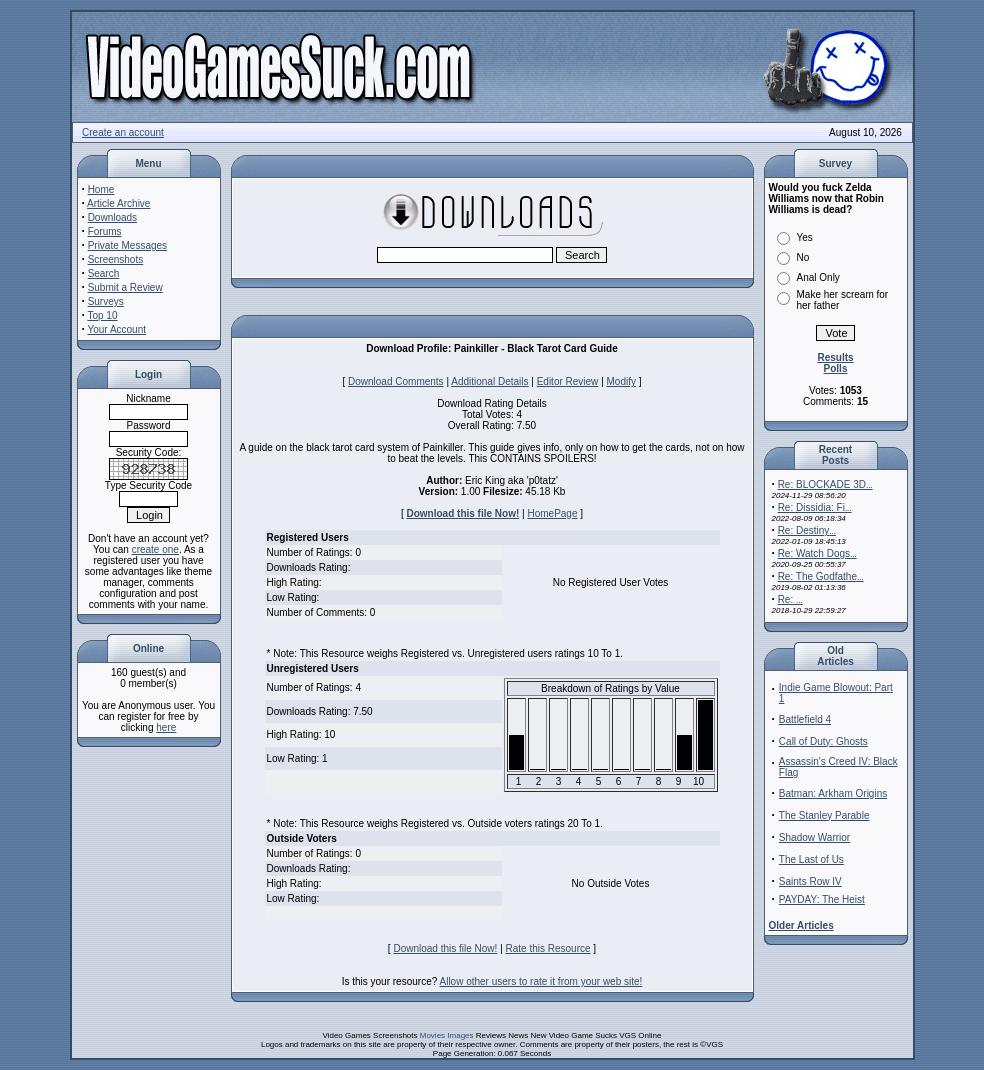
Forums (105, 231)
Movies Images (447, 1035)
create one (155, 549)
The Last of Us (811, 859)
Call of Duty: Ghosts (823, 741)
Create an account (123, 132)
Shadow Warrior (814, 837)
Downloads (112, 217)
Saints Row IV (810, 881)
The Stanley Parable (824, 815)
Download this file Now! (463, 513)
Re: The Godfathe (821, 576)
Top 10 (102, 315)
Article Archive (118, 203)
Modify (621, 381)
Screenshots (116, 259)
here (166, 727)
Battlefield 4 (805, 719)
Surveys (106, 301)
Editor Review (568, 381)
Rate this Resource (548, 948)
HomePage (552, 513)
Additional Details (489, 381)
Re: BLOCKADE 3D (825, 484)
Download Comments (396, 381)
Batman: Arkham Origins (833, 793)
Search (104, 273)
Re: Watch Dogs (817, 553)
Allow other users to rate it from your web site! (540, 981)
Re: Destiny (807, 530)
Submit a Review (125, 287)
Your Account (116, 329)
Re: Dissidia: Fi (815, 507)
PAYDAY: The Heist (822, 899)
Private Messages (127, 245)
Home (101, 189)
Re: (790, 599)
